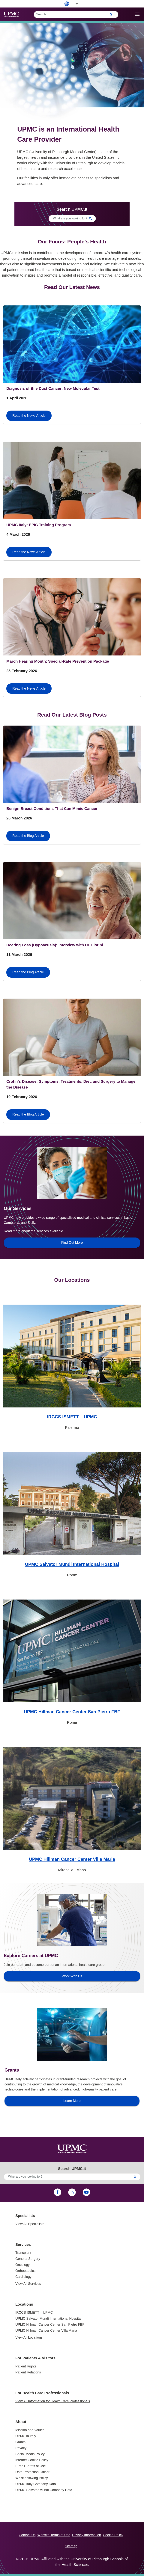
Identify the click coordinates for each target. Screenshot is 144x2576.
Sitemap (71, 2546)
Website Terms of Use (53, 2535)
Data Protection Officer (32, 2472)
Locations (24, 2304)
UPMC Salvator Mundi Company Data (43, 2490)
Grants (20, 2442)
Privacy (20, 2448)
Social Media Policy (30, 2454)
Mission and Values (29, 2430)
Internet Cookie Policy (31, 2460)
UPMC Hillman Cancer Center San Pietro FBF (72, 1711)
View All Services (28, 2284)
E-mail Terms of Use (30, 2466)
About (20, 2422)
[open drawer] (137, 14)
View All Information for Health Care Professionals (52, 2401)
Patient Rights (25, 2366)
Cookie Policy (113, 2535)
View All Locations (29, 2337)
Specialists (25, 2216)
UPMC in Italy (25, 2436)
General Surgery (27, 2259)
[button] (74, 3)
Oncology (22, 2265)
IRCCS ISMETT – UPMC (72, 1416)
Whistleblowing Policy (31, 2478)
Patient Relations (28, 2372)
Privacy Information (86, 2535)
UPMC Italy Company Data (35, 2484)
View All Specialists (29, 2224)
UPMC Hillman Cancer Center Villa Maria (72, 1859)
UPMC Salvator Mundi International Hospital (72, 1564)
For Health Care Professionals (42, 2393)
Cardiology (23, 2277)
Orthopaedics (25, 2271)
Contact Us (27, 2535)
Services (23, 2244)
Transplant (23, 2253)
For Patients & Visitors (35, 2358)
